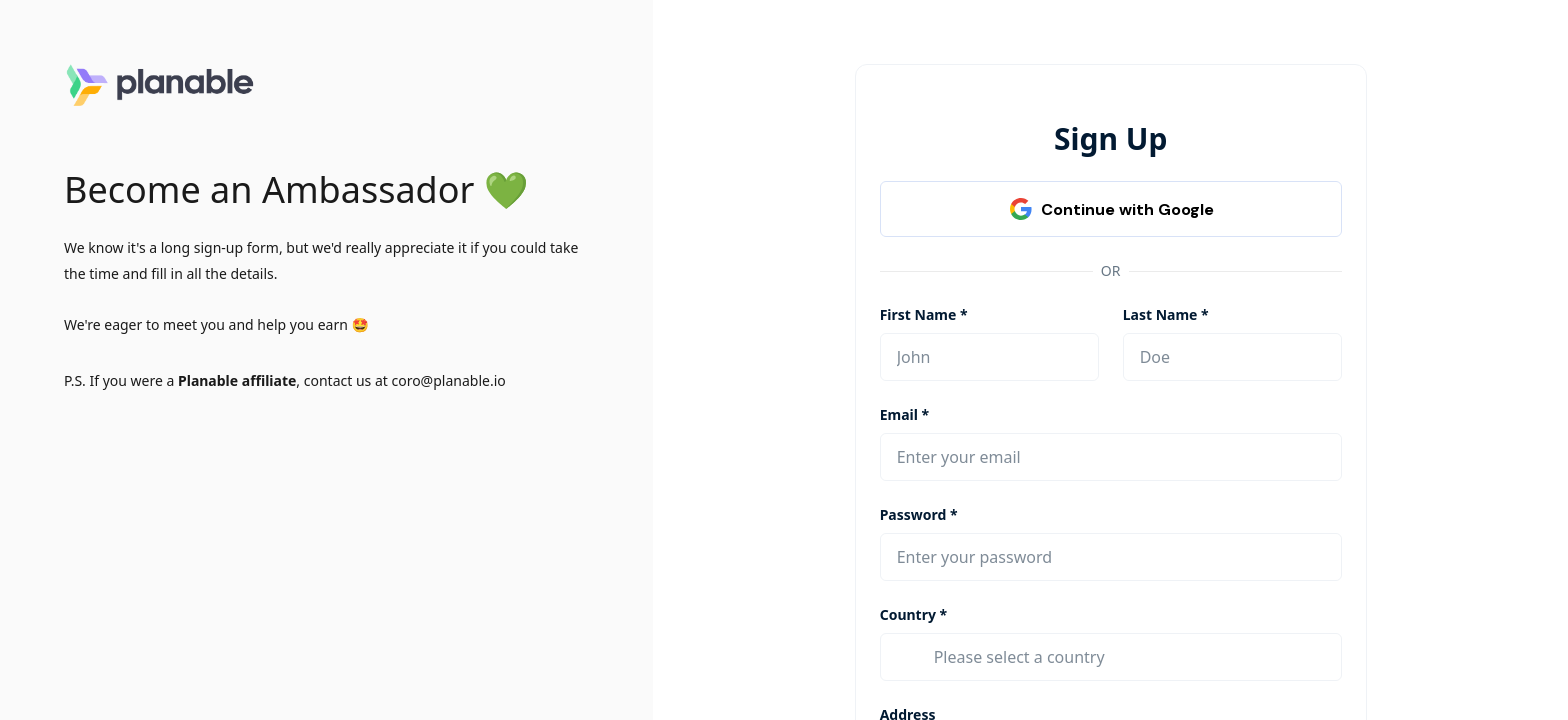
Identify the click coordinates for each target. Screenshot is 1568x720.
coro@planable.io (448, 380)
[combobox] (1129, 657)
